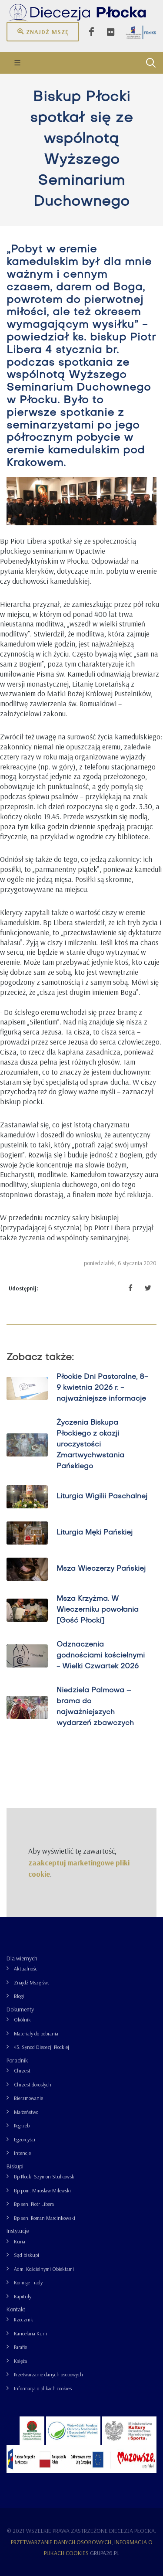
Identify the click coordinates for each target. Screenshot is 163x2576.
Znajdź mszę (43, 31)
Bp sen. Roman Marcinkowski (44, 2218)
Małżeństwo (26, 2112)
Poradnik (17, 2060)
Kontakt (16, 2309)
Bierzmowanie (28, 2098)
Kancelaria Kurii (30, 2333)
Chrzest (22, 2070)
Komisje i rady (28, 2282)
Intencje (22, 2153)
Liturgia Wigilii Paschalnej (102, 1496)
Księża (20, 2361)
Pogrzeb (22, 2125)
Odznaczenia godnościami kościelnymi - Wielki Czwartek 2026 (101, 1655)
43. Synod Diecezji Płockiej (41, 2047)
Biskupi (15, 2166)
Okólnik (22, 2019)
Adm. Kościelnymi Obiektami (44, 2269)
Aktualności (26, 1968)
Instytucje (18, 2231)
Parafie (20, 2347)
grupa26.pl (104, 2553)
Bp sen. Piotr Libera (34, 2204)
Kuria (19, 2241)
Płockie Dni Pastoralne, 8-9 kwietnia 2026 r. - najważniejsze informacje (102, 1388)
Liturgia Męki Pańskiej (95, 1532)
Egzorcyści (24, 2139)
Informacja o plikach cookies (43, 2388)
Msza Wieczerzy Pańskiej (101, 1568)
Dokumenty (20, 2009)
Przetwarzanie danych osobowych (48, 2374)
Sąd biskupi (26, 2255)
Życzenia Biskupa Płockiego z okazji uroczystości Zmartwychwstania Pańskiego (90, 1444)
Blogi (19, 1996)
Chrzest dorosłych (32, 2084)
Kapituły (22, 2296)
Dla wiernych (22, 1958)
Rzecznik (23, 2319)
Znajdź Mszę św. (31, 1982)
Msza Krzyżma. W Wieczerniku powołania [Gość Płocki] (98, 1610)
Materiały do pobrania (36, 2033)
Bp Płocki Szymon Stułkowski (45, 2176)
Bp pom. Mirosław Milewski (42, 2190)
